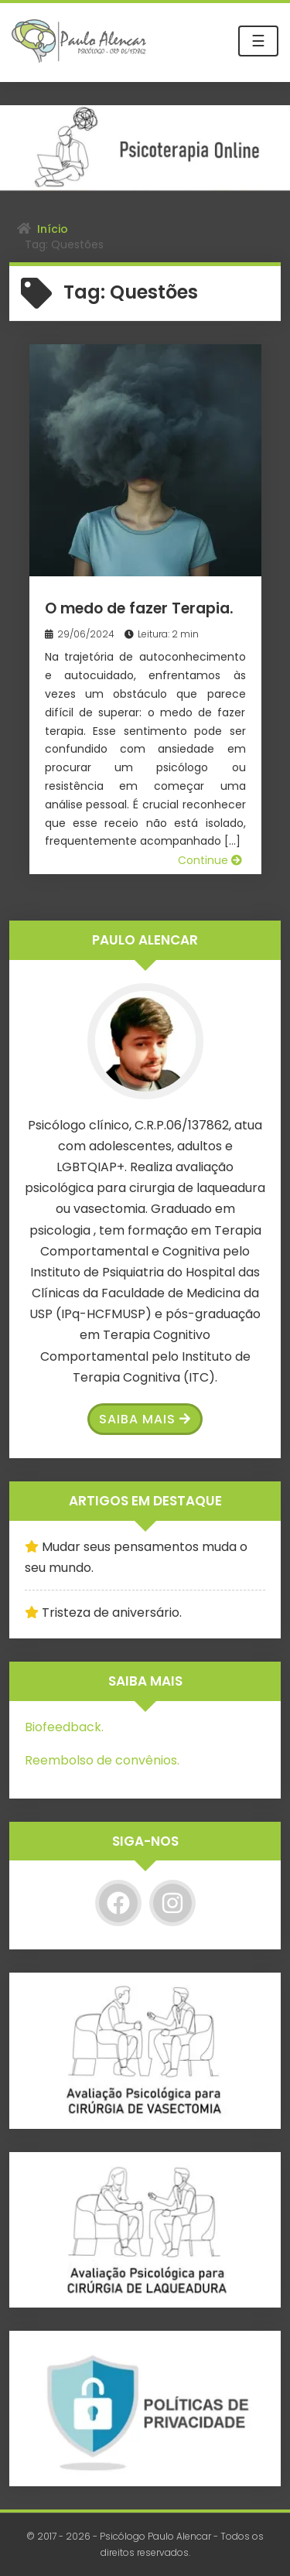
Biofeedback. (64, 1727)
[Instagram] (172, 1903)
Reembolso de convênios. (102, 1760)
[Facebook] (118, 1903)
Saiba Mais (145, 1419)
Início (52, 229)
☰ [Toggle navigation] (258, 41)
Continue (210, 860)
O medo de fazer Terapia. (139, 608)
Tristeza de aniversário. (112, 1612)
